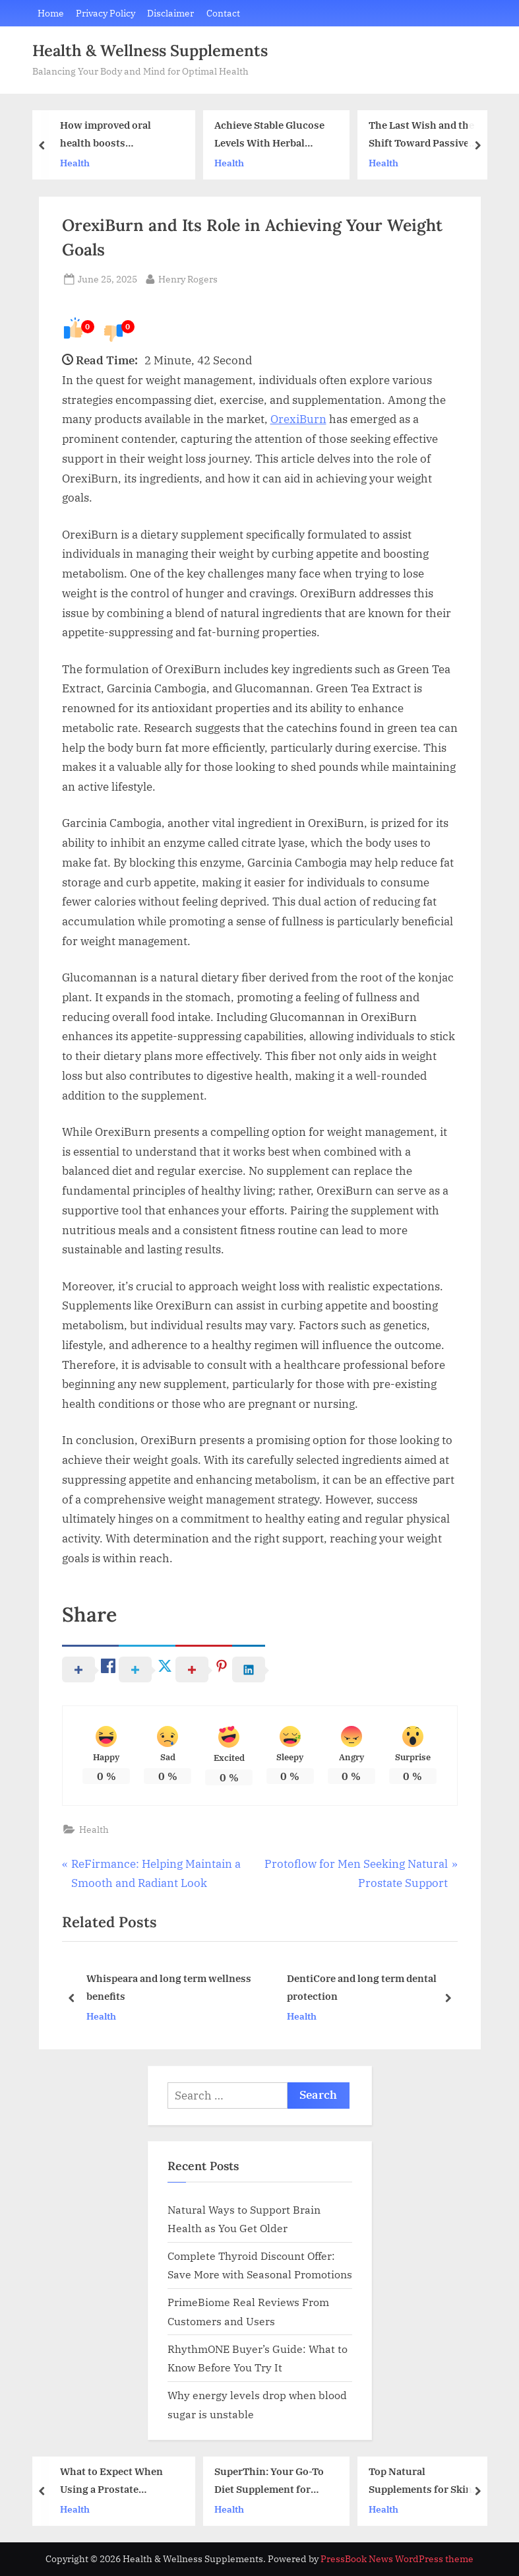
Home (51, 13)
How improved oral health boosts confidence (105, 135)
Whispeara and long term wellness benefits (168, 1987)
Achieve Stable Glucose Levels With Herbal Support (269, 135)
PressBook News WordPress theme (397, 2559)
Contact (223, 13)
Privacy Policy (105, 13)
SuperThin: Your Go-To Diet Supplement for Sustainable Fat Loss (269, 2481)
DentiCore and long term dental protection (361, 1987)
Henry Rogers (188, 278)
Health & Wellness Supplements (150, 50)
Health (75, 162)
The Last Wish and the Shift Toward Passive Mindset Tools (421, 135)
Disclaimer (170, 13)
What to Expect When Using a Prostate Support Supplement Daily (111, 2481)
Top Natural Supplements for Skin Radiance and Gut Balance (420, 2481)
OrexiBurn (298, 419)
